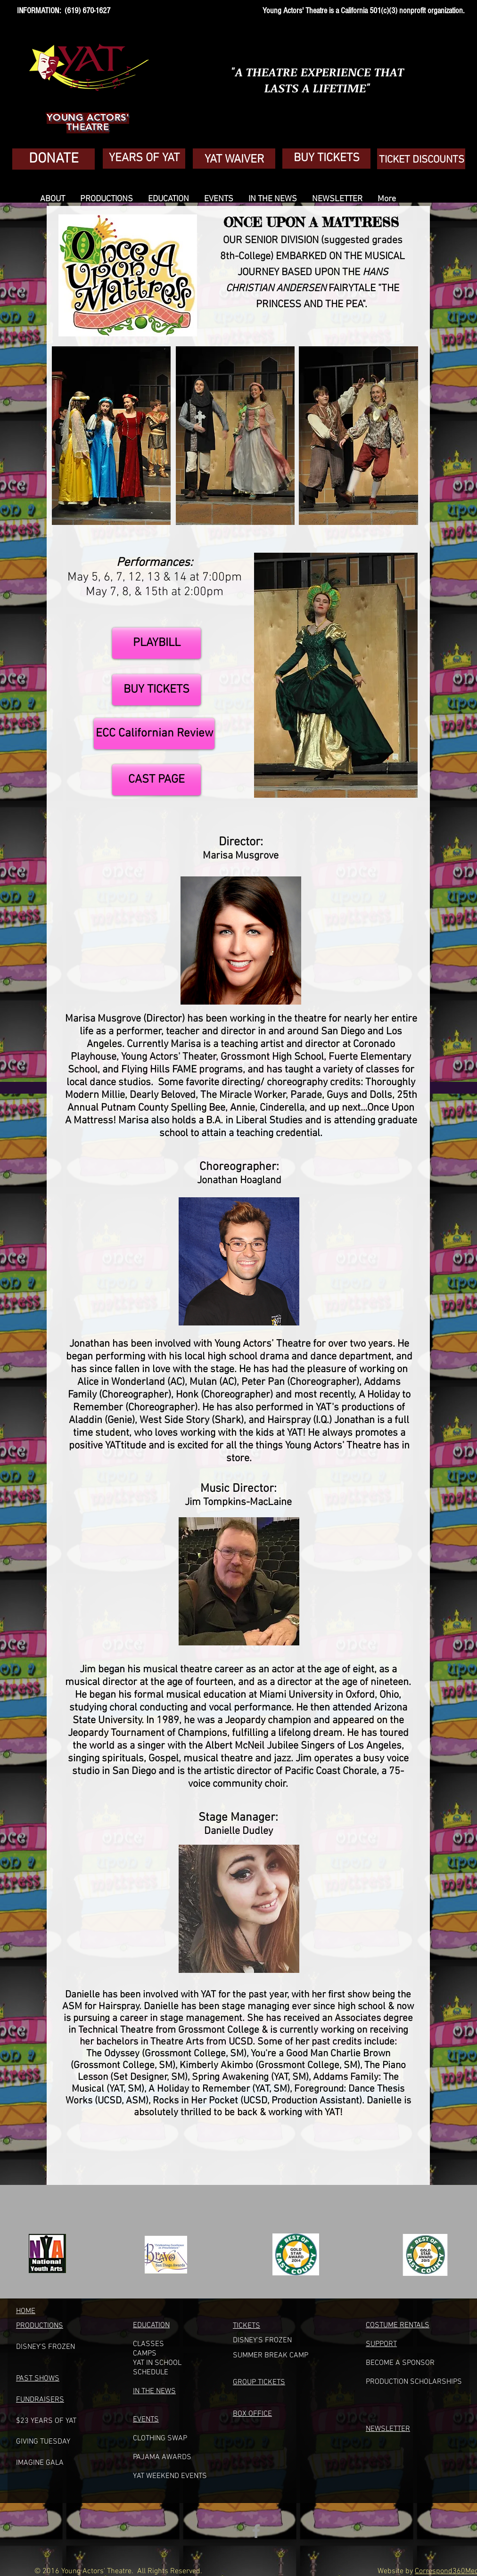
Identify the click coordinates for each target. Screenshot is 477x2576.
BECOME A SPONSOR (400, 2363)
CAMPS (144, 2353)
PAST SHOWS (37, 2378)
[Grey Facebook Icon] (256, 2531)
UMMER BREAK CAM (271, 2355)
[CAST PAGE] (156, 779)
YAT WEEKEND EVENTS (170, 2476)
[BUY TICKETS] (156, 689)
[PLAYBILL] (156, 643)
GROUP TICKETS (259, 2382)
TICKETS (246, 2326)
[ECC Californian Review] (154, 733)
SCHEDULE (150, 2372)
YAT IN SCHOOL (157, 2363)
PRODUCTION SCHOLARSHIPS (414, 2382)
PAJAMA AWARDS (162, 2457)
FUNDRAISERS (40, 2399)
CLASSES (148, 2344)
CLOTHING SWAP (160, 2438)
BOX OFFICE (252, 2414)
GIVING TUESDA (41, 2441)
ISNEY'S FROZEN (265, 2340)
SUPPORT (381, 2344)
